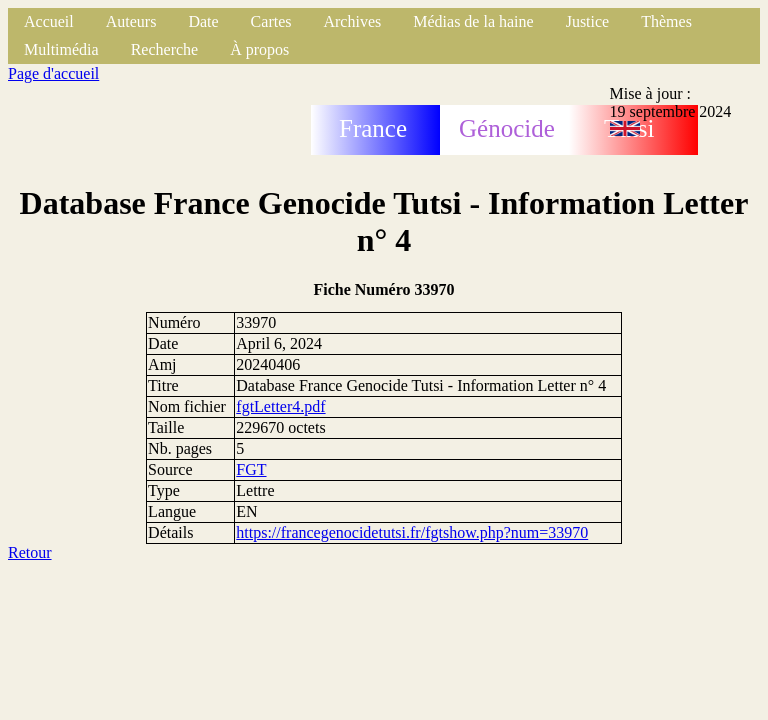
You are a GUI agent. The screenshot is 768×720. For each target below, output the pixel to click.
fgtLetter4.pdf (280, 406)
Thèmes (666, 21)
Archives (352, 21)
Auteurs (131, 21)
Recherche (165, 49)
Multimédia (61, 49)
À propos (259, 49)
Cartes (271, 21)
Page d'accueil (53, 73)
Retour (30, 552)
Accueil (49, 21)
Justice (588, 21)
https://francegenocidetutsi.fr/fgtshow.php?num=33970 (412, 532)
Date (203, 21)
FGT (251, 469)
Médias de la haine (473, 21)
